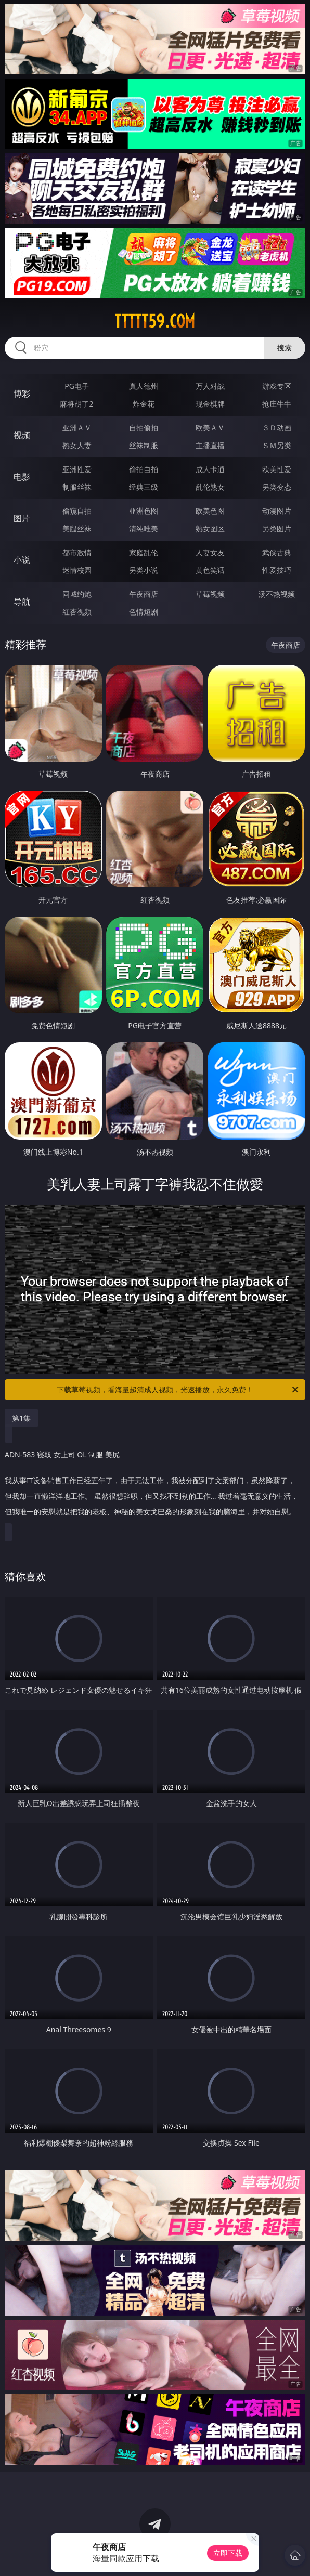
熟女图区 (210, 528)
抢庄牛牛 (276, 404)
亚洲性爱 (77, 469)
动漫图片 (276, 511)
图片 (22, 518)
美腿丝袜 (77, 528)
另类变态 (276, 487)
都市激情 (77, 552)
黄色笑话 (210, 570)
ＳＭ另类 (276, 445)
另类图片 (276, 528)
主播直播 (210, 445)
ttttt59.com (154, 321)
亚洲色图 (143, 511)
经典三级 (143, 487)
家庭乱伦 (143, 552)
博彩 (22, 393)
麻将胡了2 (76, 404)
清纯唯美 (143, 528)
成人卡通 (210, 469)
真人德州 (143, 386)
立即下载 (227, 2553)
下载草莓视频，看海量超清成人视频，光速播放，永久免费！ (178, 1389)
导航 (22, 601)
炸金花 (143, 404)
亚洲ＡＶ (77, 428)
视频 (22, 435)
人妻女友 (210, 552)
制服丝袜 (77, 487)
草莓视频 (210, 594)
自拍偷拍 (143, 428)
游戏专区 (276, 386)
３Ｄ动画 (276, 428)
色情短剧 (143, 612)
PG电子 (76, 386)
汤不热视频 (277, 594)
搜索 (284, 347)
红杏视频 (77, 612)
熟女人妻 (77, 445)
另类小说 (143, 570)
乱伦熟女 (210, 487)
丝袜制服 (143, 445)
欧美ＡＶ (210, 428)
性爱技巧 (276, 570)
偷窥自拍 (77, 511)
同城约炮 (77, 594)
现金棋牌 (210, 404)
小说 (22, 560)
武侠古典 (276, 552)
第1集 (21, 1418)
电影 (22, 476)
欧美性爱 (276, 469)
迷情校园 (77, 570)
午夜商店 (143, 594)
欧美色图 (210, 511)
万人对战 (210, 386)
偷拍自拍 (143, 469)
